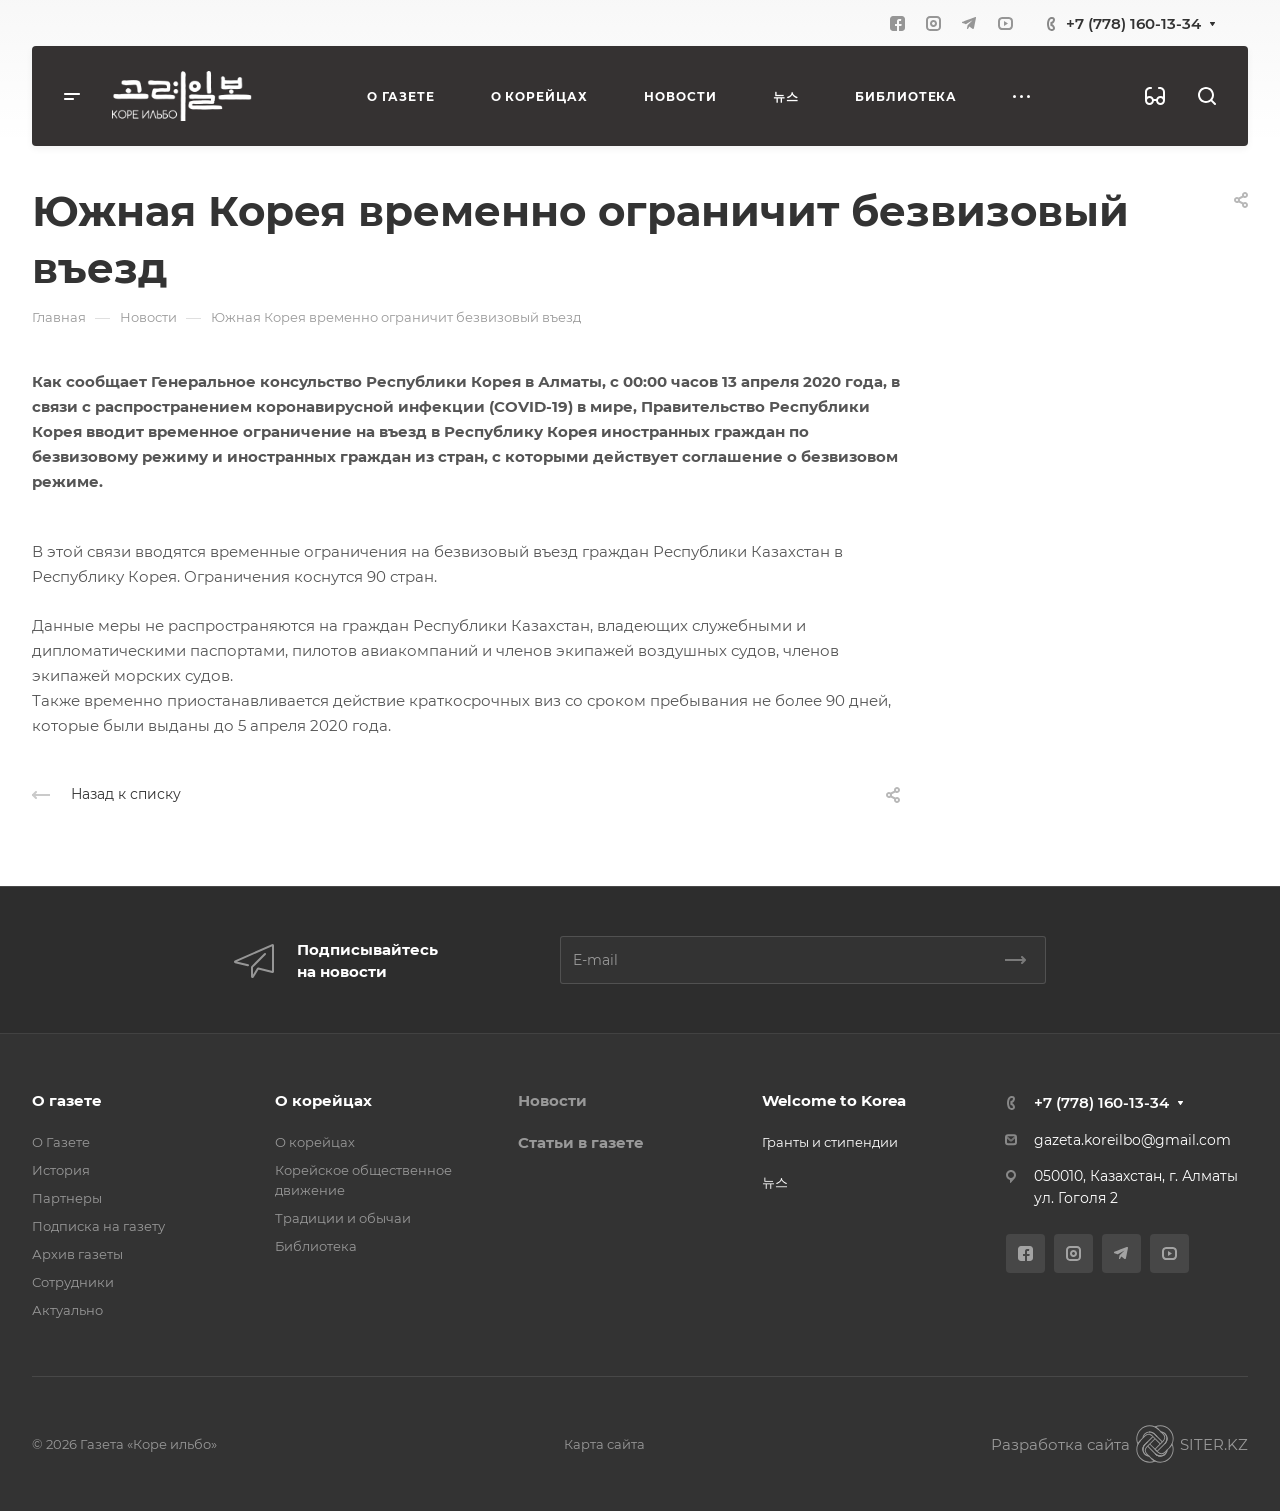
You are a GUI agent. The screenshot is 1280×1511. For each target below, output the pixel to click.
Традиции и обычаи (343, 1218)
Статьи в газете (581, 1142)
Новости (552, 1100)
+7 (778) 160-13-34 (1133, 23)
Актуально (67, 1310)
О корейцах (323, 1100)
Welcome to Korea (834, 1100)
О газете (67, 1100)
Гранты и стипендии (830, 1142)
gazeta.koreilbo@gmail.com (1132, 1140)
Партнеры (67, 1198)
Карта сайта (604, 1444)
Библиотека (316, 1246)
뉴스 (775, 1182)
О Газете (61, 1142)
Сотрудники (73, 1282)
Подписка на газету (98, 1226)
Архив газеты (77, 1254)
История (61, 1170)
